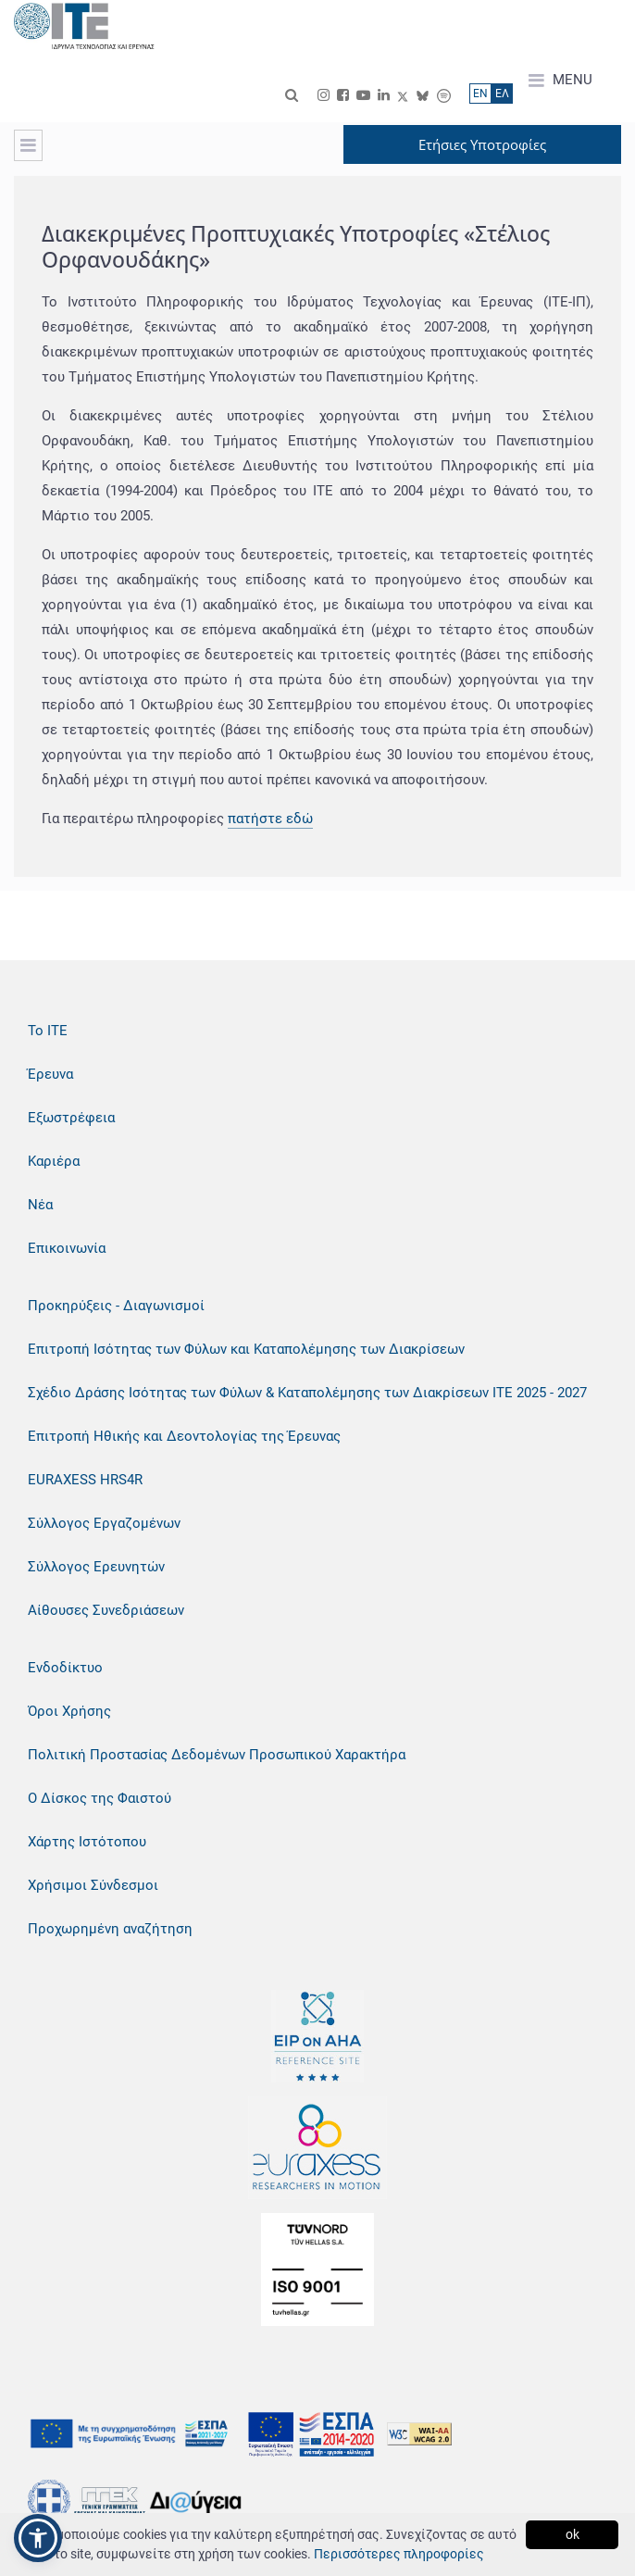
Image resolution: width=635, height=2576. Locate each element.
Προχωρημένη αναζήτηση (110, 1928)
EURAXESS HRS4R (85, 1479)
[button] (38, 2538)
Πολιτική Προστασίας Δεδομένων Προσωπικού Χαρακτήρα (216, 1754)
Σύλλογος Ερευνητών (96, 1566)
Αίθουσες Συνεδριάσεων (106, 1610)
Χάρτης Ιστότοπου (87, 1841)
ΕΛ (502, 93)
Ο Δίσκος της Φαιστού (99, 1798)
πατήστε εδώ (270, 818)
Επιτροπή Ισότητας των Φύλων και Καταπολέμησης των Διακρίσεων (246, 1349)
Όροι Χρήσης (69, 1711)
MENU (560, 80)
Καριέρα (54, 1161)
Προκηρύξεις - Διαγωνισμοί (116, 1305)
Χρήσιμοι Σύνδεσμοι (93, 1885)
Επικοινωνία (67, 1248)
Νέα (40, 1204)
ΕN (480, 93)
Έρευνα (50, 1074)
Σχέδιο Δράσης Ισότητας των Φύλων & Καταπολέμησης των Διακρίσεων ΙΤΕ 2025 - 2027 (307, 1392)
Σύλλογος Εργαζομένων (104, 1523)
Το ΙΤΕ (48, 1030)
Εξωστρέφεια (71, 1117)
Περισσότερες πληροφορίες (399, 2553)
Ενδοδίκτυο (65, 1667)
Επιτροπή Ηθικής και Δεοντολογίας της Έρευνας (184, 1436)
